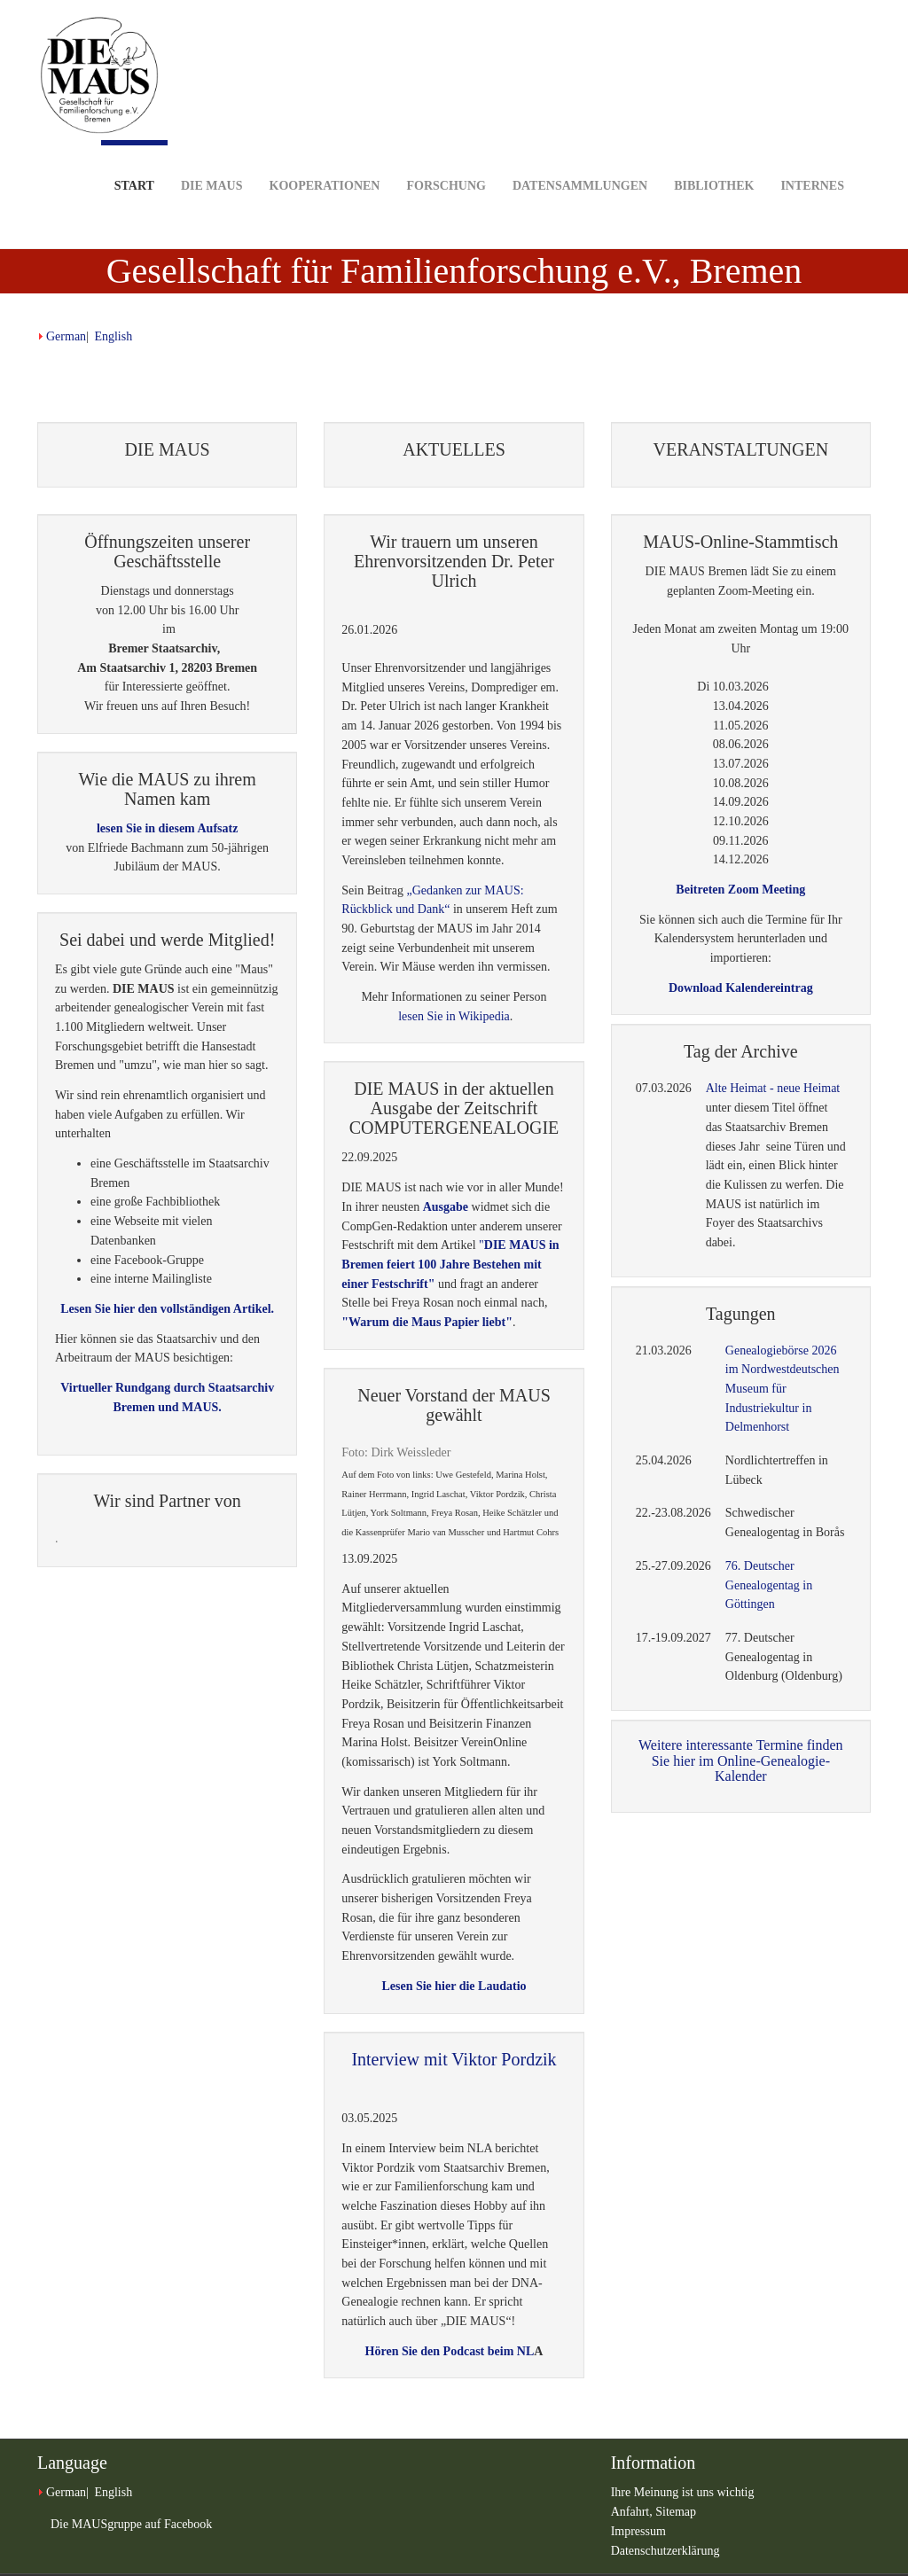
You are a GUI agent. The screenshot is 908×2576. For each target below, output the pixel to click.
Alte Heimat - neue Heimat (773, 1088)
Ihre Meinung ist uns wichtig (683, 2492)
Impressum (638, 2531)
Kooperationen (325, 158)
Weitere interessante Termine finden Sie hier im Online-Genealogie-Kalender (740, 1760)
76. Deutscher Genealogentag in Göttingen (768, 1585)
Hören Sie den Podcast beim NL (450, 2351)
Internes (812, 158)
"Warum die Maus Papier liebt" (427, 1322)
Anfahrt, (633, 2511)
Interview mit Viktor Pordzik (453, 2059)
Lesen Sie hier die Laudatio (453, 1986)
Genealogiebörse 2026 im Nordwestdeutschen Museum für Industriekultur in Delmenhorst (782, 1389)
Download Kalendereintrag (741, 988)
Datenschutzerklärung (665, 2550)
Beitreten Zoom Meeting (740, 889)
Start (134, 166)
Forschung (445, 158)
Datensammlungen (580, 158)
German (66, 336)
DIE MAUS (212, 158)
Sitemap (675, 2511)
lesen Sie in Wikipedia (454, 1016)
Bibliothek (714, 158)
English (113, 336)
